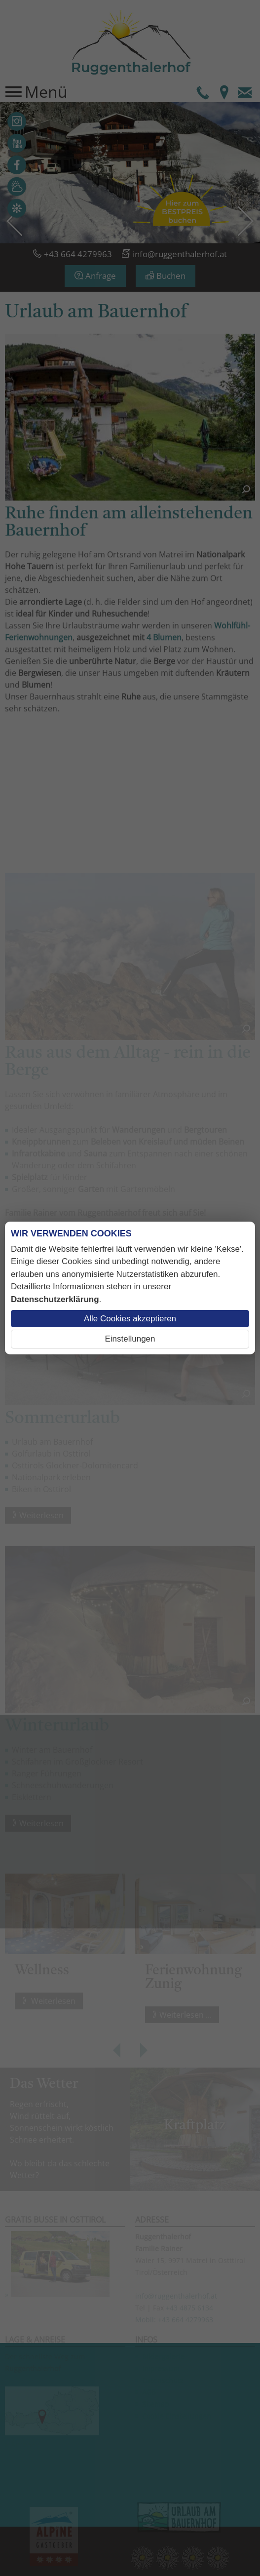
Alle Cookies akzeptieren (130, 1318)
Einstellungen (130, 1339)
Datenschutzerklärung (55, 1299)
